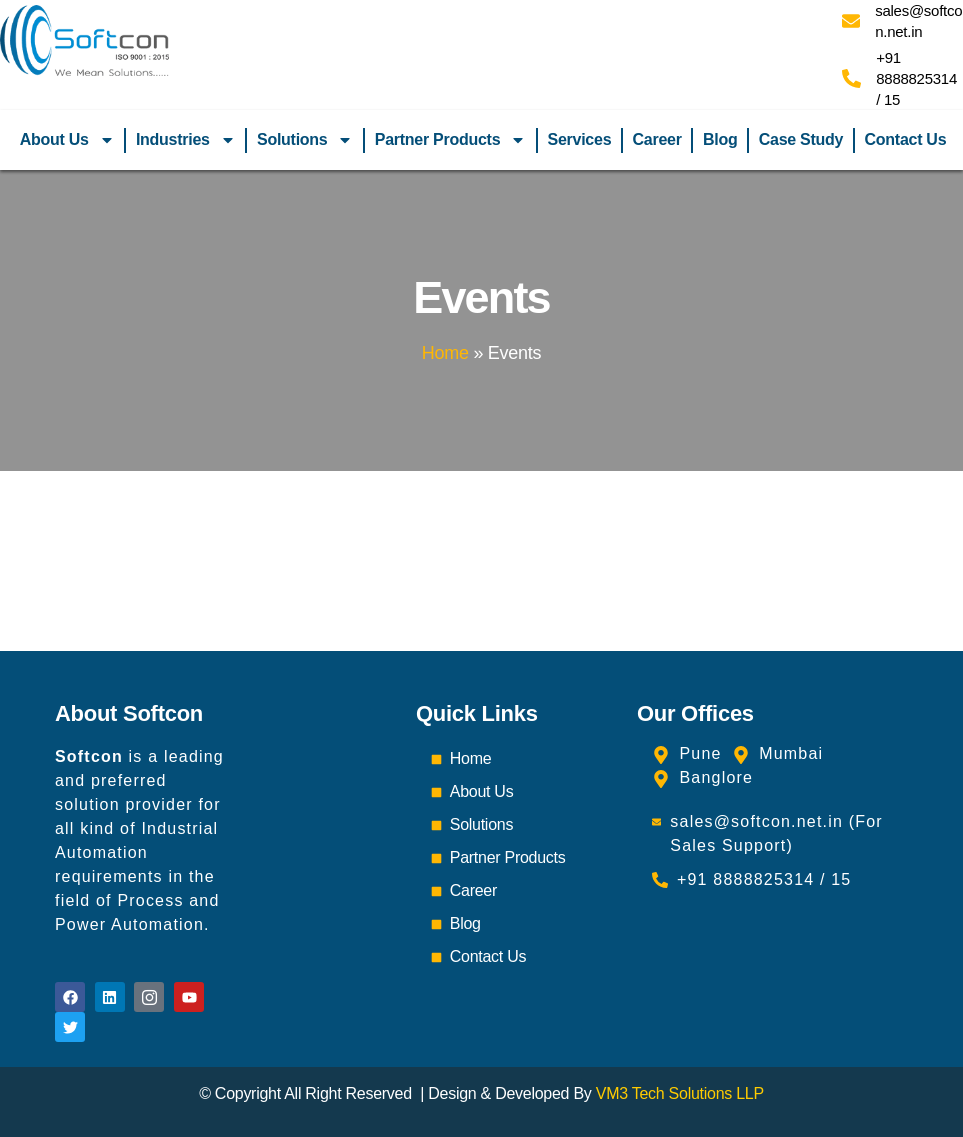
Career (657, 139)
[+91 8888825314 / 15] (851, 78)
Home (445, 353)
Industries (186, 140)
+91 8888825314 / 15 (916, 78)
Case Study (801, 139)
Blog (720, 139)
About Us (67, 140)
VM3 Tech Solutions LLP (680, 1093)
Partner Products (451, 140)
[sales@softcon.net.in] (851, 21)
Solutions (305, 140)
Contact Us (906, 139)
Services (580, 139)
